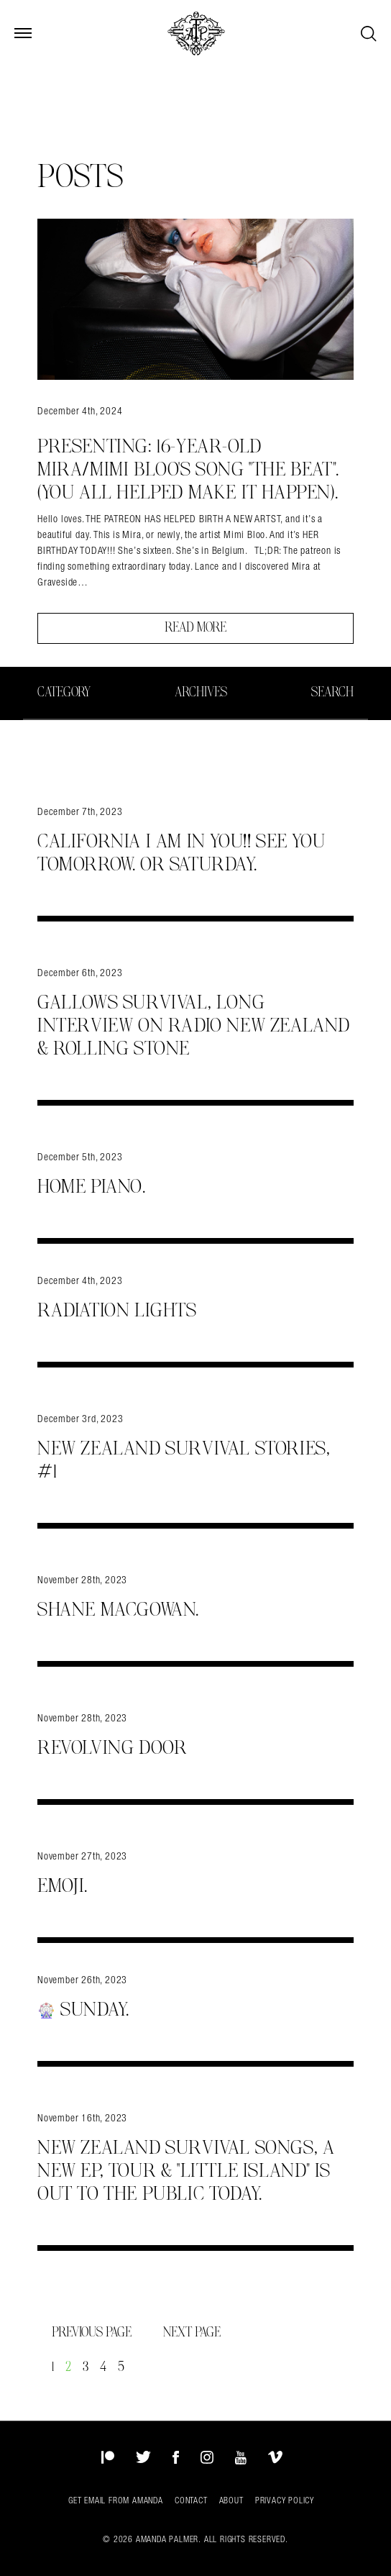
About (231, 2500)
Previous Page (93, 2333)
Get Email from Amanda (115, 2500)
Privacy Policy (284, 2500)
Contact (191, 2500)
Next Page (192, 2333)
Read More (195, 628)
